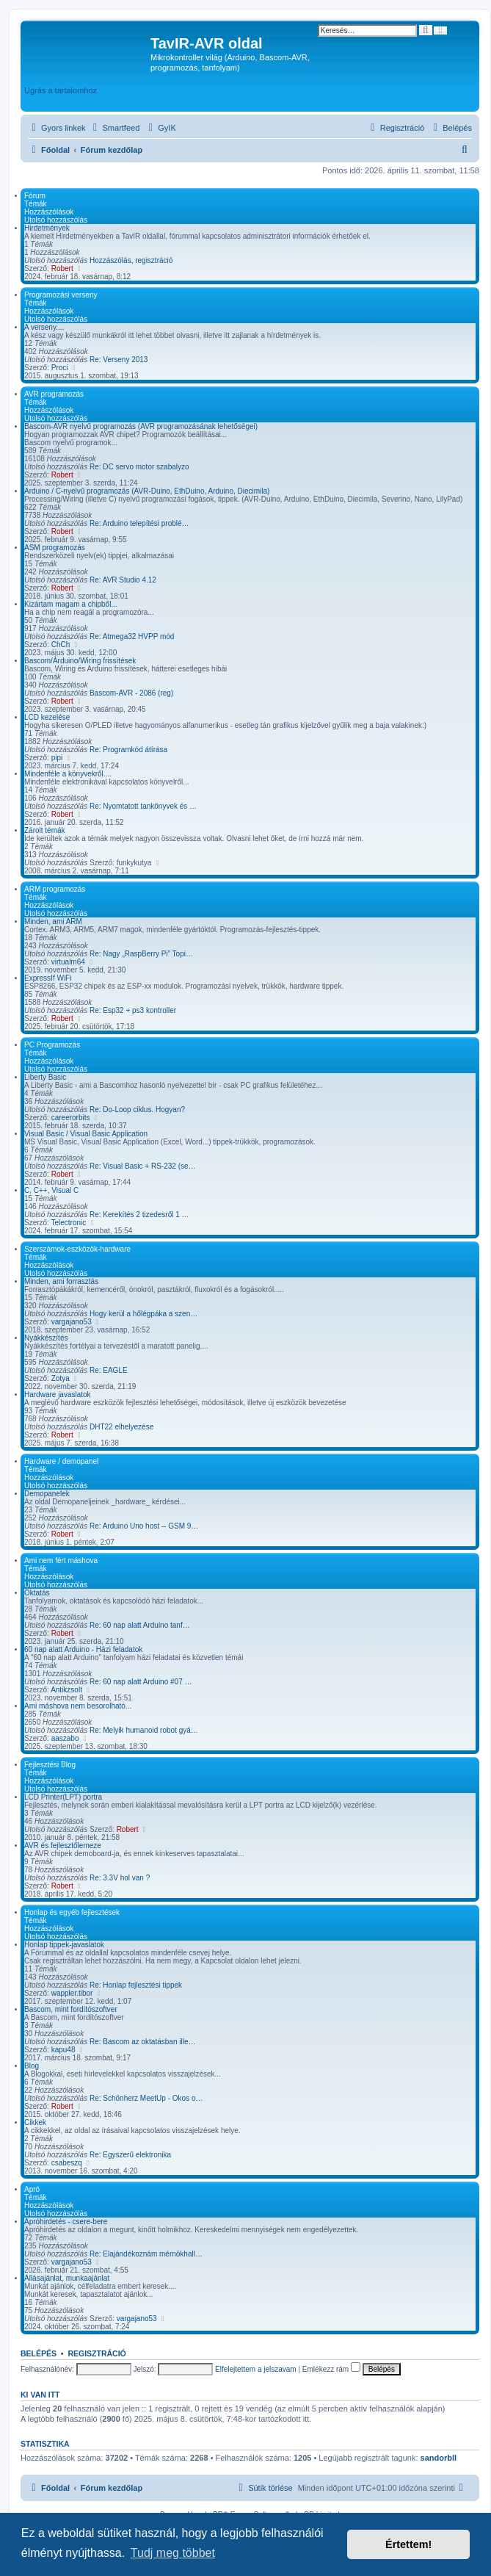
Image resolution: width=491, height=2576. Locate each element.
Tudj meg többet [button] (173, 2553)
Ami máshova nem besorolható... (77, 1706)
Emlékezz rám (331, 2369)
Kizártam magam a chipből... (70, 604)
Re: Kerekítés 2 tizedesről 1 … (139, 1215)
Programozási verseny (60, 295)
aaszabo (65, 1738)
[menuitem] (115, 127)
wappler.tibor (72, 1993)
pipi (57, 758)
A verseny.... (44, 327)
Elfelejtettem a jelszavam (256, 2369)
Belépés (39, 2353)
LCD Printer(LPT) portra (63, 1797)
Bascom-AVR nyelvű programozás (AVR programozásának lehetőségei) (141, 426)
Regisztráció (97, 2353)
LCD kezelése (47, 717)
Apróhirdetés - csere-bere (65, 2222)
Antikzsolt (66, 1690)
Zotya (60, 1378)
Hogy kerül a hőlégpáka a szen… (143, 1314)
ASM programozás (54, 548)
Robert (62, 268)
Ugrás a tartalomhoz (60, 90)
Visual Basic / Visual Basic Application (86, 1134)
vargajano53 (71, 1322)
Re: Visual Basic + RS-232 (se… (143, 1166)
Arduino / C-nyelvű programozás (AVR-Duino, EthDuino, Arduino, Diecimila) (146, 491)
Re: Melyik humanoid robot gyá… (144, 1730)
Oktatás (36, 1593)
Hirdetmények (47, 228)
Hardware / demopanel (61, 1461)
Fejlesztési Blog (50, 1765)
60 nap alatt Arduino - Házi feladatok (83, 1649)
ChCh (60, 645)
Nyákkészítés (46, 1338)
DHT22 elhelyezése (121, 1427)
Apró (32, 2189)
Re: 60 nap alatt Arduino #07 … (141, 1682)
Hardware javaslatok (57, 1394)
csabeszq (66, 2163)
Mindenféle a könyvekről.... (68, 774)
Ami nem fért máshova (61, 1560)
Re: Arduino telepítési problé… (139, 523)
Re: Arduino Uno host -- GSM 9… (144, 1526)
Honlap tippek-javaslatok (64, 1945)
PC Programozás (52, 1045)
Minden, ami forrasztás (61, 1281)
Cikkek (35, 2122)
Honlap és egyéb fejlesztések (72, 1912)
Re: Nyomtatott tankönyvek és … (143, 806)
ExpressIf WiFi (47, 978)
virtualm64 (68, 962)
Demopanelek (47, 1494)
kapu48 (63, 2050)
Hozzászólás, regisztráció (131, 260)
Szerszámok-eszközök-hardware (77, 1249)
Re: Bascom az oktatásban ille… (143, 2042)
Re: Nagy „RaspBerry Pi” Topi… (141, 954)
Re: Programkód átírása (128, 750)
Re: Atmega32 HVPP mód (132, 636)
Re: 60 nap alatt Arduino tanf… (140, 1625)
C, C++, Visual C (51, 1190)
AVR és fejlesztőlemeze (62, 1845)
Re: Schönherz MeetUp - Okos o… (146, 2098)
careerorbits (70, 1118)
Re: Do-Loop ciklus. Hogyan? (137, 1109)
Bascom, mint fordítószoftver (70, 2009)
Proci (59, 368)
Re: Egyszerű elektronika (130, 2155)
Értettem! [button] (408, 2544)
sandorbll (439, 2457)
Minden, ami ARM (53, 921)
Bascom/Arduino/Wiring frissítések (80, 661)
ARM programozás (54, 889)
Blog (31, 2066)
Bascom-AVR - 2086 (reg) (131, 693)
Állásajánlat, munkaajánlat (66, 2278)
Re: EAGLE (109, 1370)
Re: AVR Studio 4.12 (123, 580)
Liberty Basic (45, 1077)
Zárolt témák (44, 830)
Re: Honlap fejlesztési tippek (136, 1985)
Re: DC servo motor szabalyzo (139, 467)
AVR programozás (54, 394)
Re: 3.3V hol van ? (120, 1878)
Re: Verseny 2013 (119, 360)
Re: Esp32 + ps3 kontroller (133, 1010)
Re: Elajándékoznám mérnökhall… (146, 2254)
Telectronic (69, 1223)
